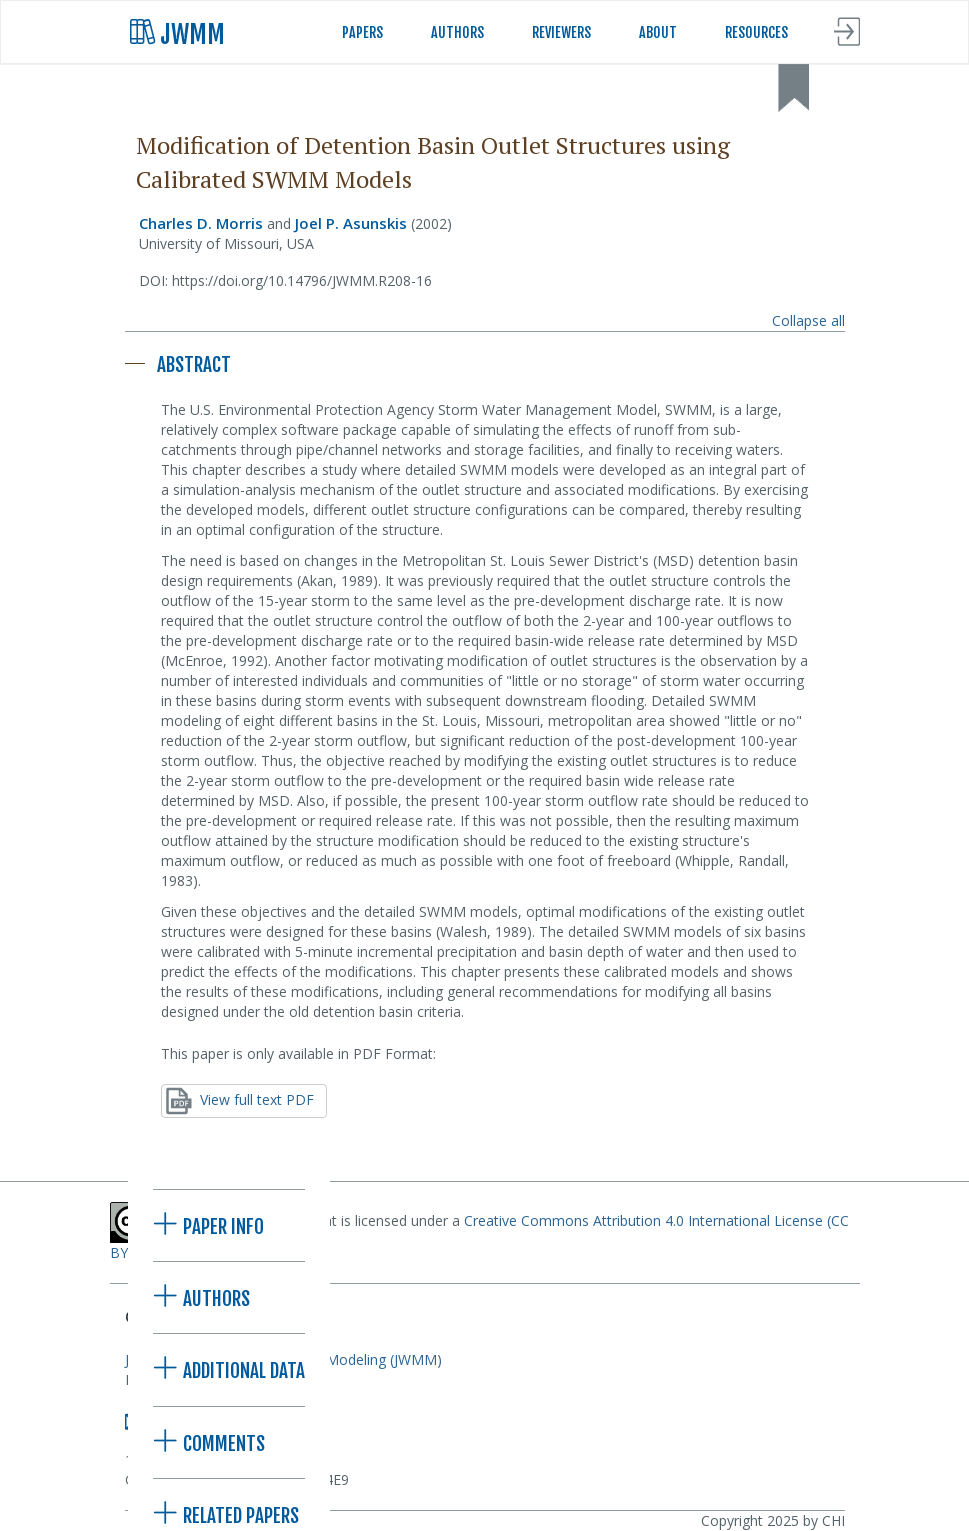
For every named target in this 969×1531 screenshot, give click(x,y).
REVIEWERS (561, 32)
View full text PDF (240, 1101)
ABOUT (658, 32)
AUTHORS (457, 32)
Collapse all (808, 320)
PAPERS (362, 32)
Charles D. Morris (201, 223)
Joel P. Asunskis (351, 223)
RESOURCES (756, 32)
